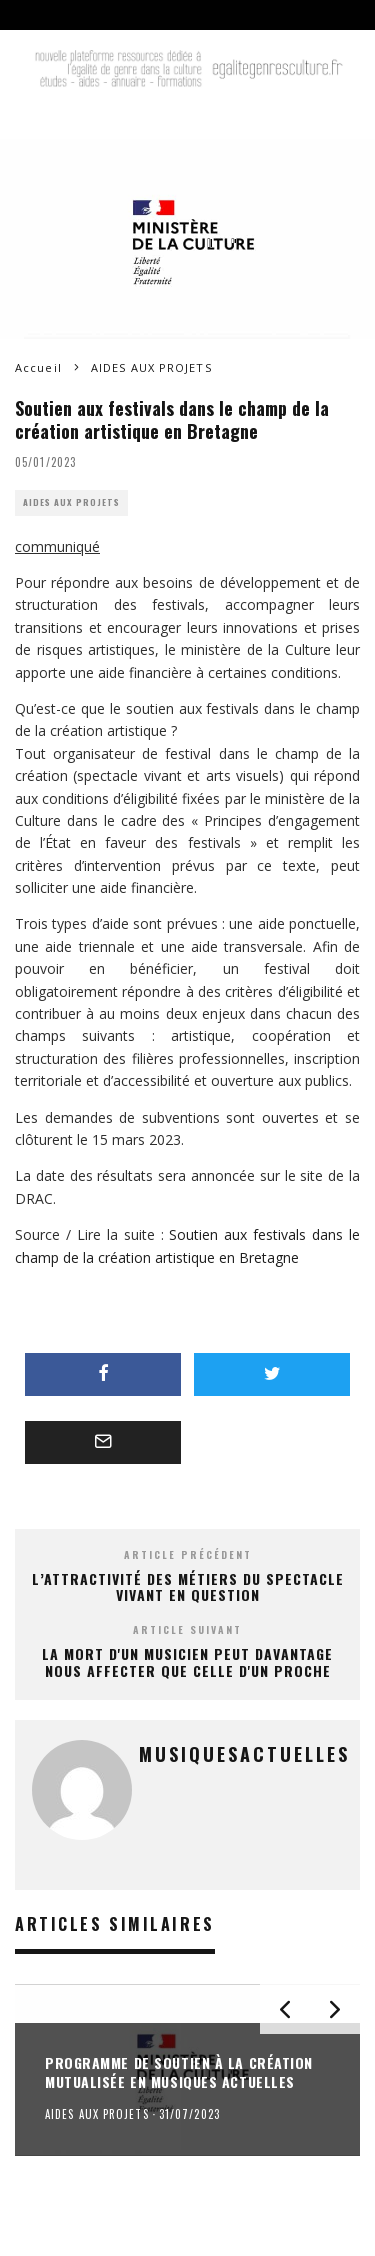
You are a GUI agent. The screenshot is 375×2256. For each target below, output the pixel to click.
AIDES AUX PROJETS (71, 502)
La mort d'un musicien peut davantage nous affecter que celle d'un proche (187, 1662)
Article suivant (187, 1629)
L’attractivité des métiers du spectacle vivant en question (188, 1587)
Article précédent (188, 1554)
